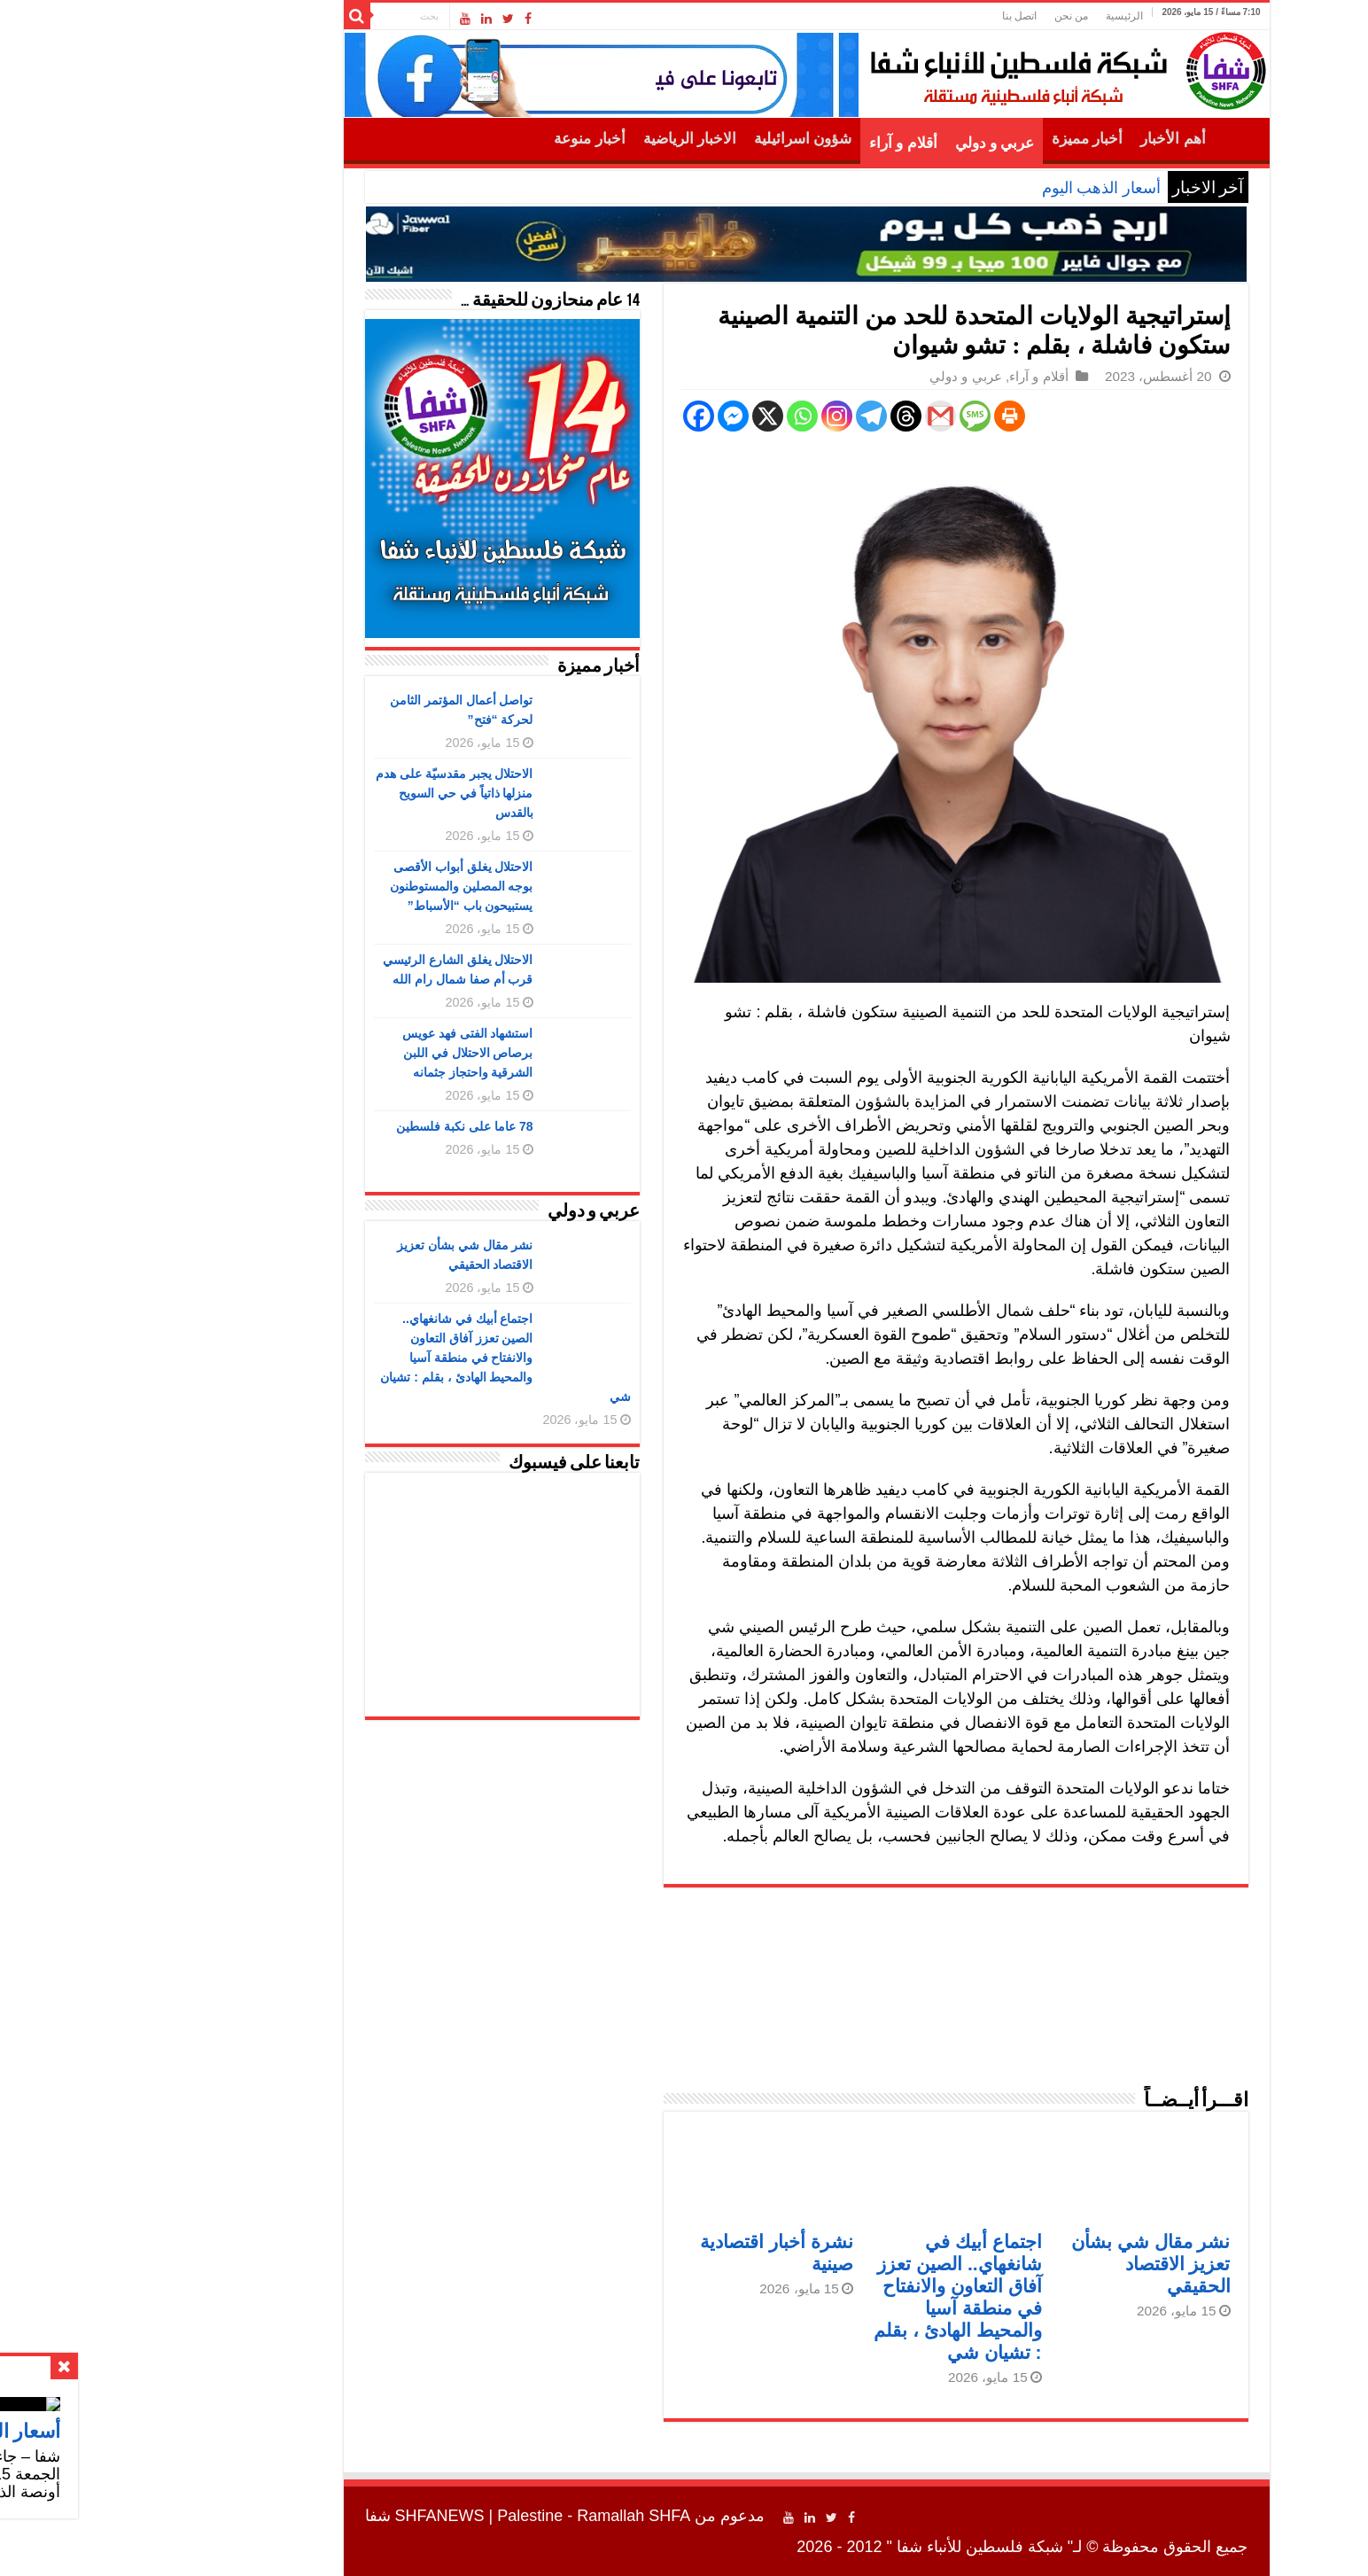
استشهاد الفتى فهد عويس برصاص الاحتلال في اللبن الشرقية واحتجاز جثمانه (345, 1052)
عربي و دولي (873, 143)
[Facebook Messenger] (610, 416)
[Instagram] (714, 416)
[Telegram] (749, 416)
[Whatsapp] (680, 416)
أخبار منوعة (466, 138)
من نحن (949, 16)
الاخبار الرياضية (567, 138)
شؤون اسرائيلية (680, 138)
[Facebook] (576, 416)
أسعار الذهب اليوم (979, 188)
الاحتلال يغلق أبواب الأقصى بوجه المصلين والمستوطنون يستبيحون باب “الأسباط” (339, 886)
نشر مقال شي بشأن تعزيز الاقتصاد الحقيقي (1028, 2263)
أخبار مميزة (964, 138)
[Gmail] (818, 416)
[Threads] (783, 416)
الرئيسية (1002, 16)
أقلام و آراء (781, 143)
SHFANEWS (317, 2516)
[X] (645, 416)
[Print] (887, 416)
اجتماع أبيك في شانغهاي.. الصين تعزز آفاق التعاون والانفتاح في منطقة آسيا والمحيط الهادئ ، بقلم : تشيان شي (383, 1357)
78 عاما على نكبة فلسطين (342, 1126)
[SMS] (852, 416)
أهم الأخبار (1050, 138)
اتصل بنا (897, 16)
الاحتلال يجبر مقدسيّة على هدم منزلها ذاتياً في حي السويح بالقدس (332, 793)
